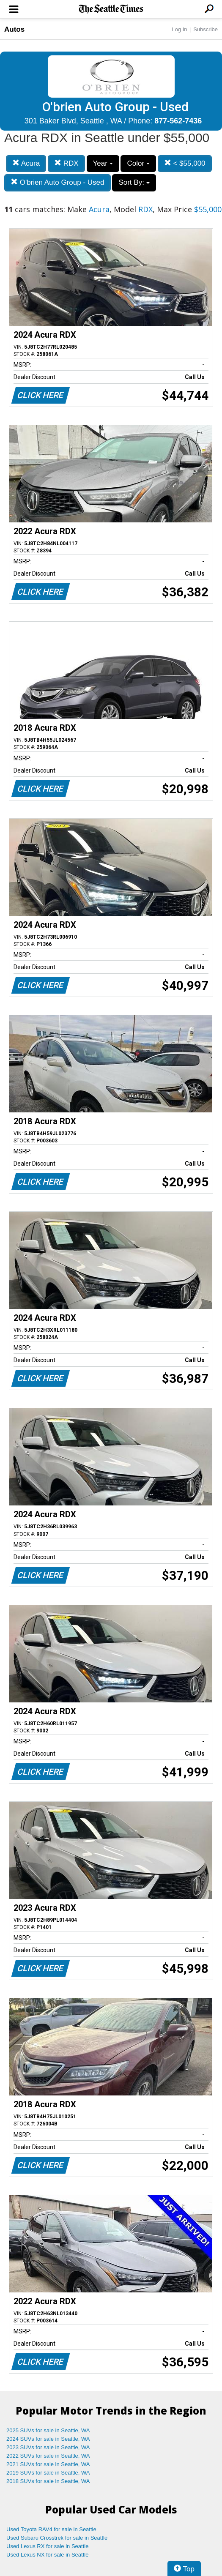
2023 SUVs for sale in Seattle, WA (48, 2447)
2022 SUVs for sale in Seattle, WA (48, 2456)
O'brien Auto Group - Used (57, 182)
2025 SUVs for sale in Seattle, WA (48, 2430)
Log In (179, 29)
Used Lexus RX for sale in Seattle (47, 2546)
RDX (66, 163)
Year (103, 163)
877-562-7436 (178, 121)
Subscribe (205, 29)
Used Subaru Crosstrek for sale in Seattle (56, 2538)
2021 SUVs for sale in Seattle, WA (48, 2464)
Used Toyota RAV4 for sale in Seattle (51, 2529)
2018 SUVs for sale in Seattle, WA (48, 2481)
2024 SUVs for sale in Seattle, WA (48, 2439)
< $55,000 (185, 163)
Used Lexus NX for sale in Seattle (47, 2554)
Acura (26, 163)
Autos (14, 29)
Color (138, 163)
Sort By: (133, 182)
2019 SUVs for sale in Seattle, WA (48, 2472)
